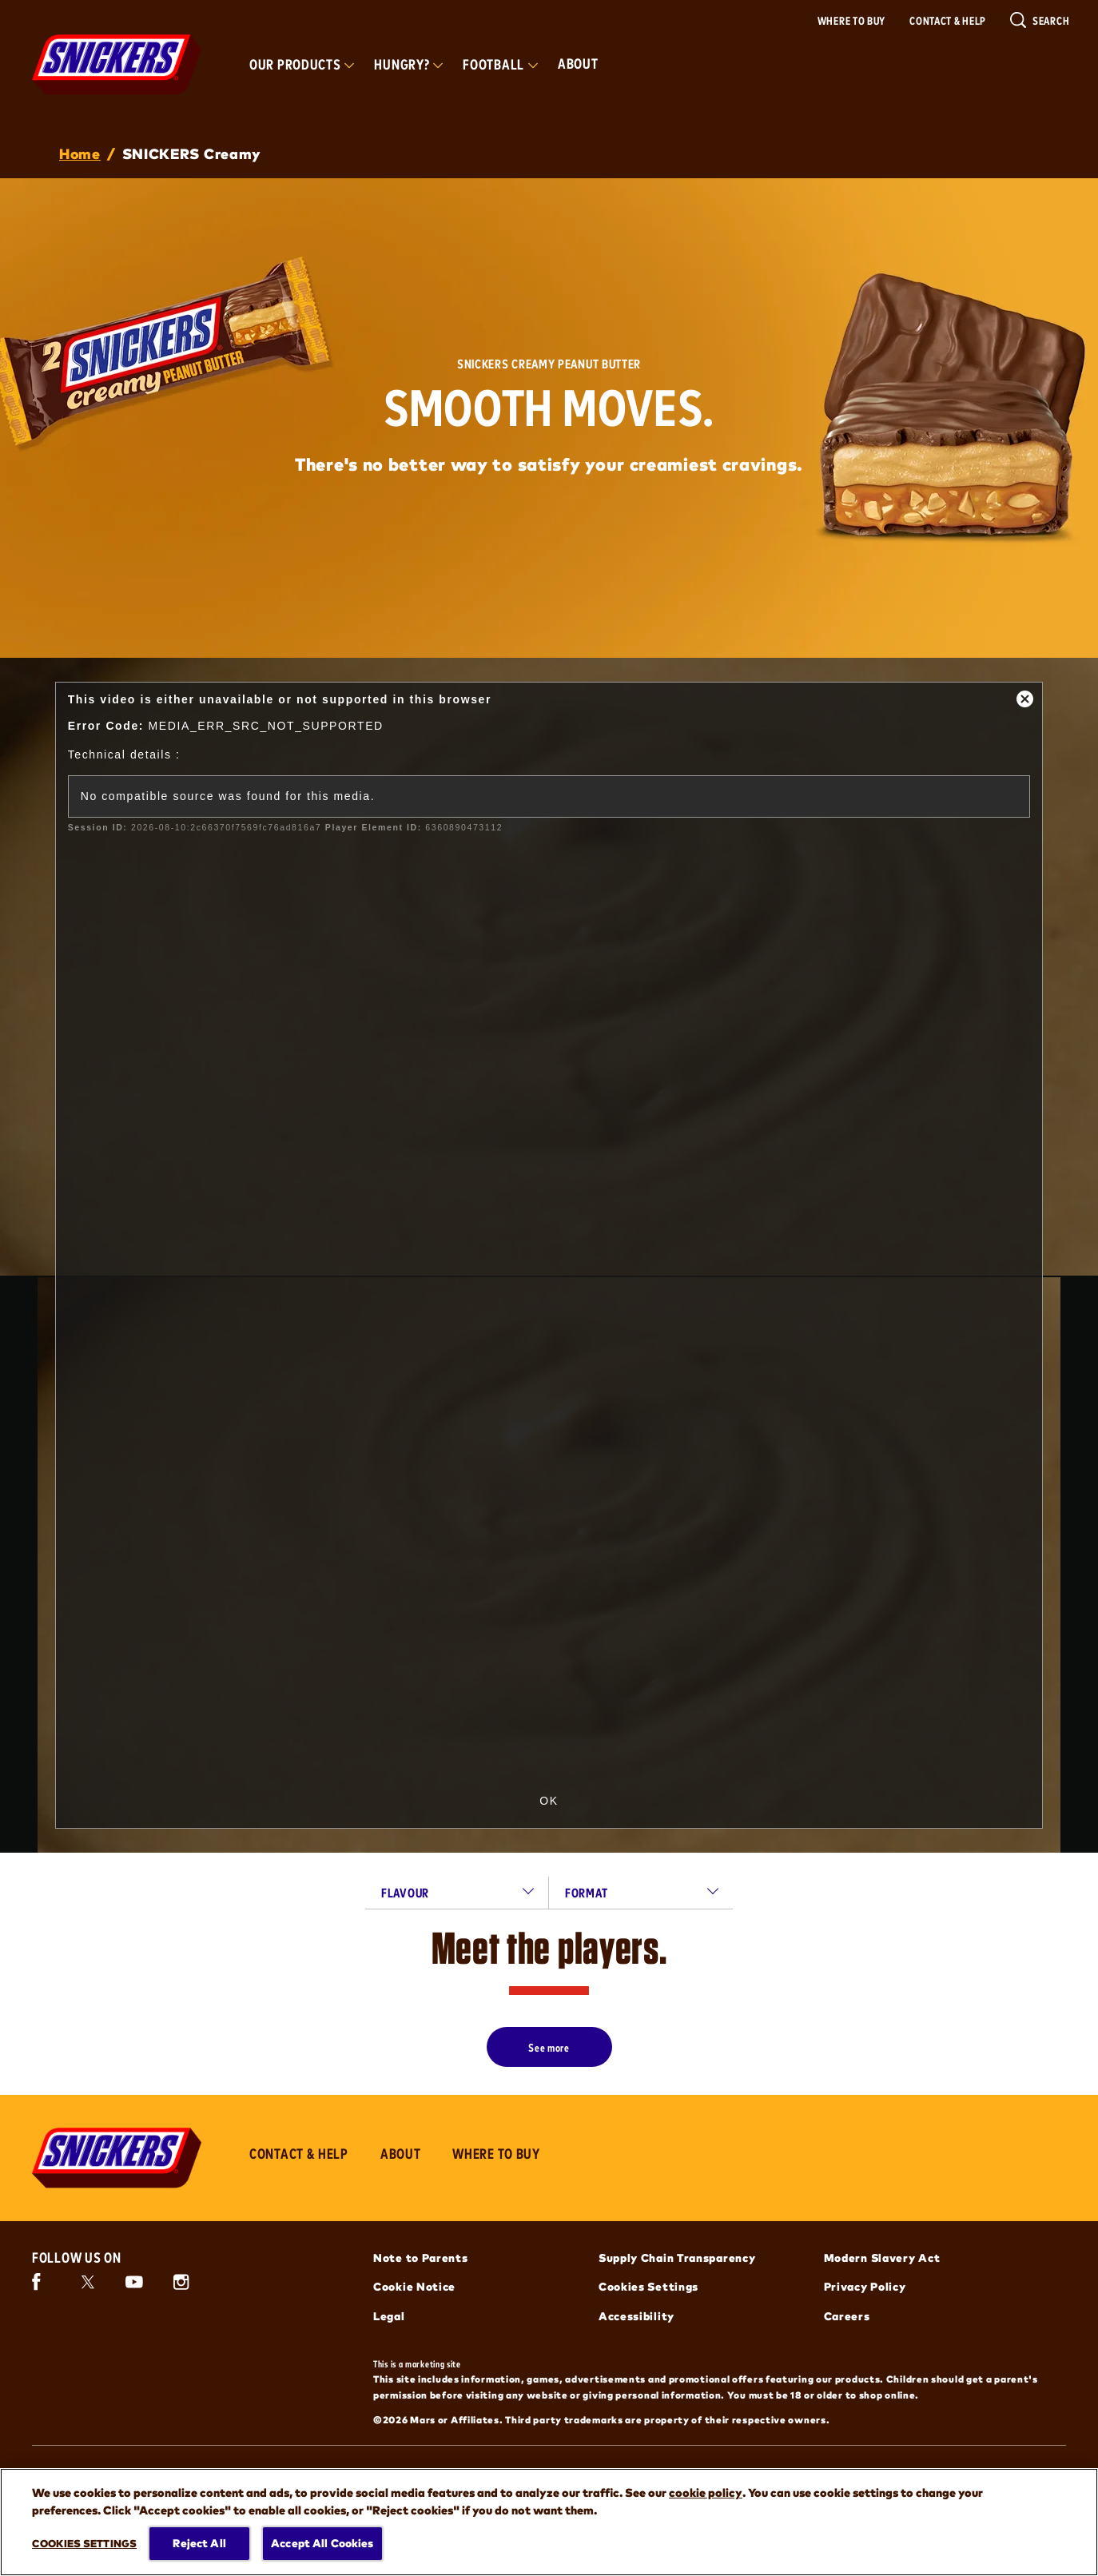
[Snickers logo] (116, 2158)
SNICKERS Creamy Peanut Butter (549, 363)
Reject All (199, 2542)
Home (80, 153)
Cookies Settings (648, 2286)
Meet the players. (549, 1947)
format (586, 1892)
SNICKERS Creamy (192, 153)
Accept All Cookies (322, 2542)
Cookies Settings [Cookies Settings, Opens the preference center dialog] (84, 2542)
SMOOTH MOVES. (549, 406)
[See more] (549, 2047)
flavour (405, 1892)
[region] (549, 2522)
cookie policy (705, 2492)
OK (548, 1800)
